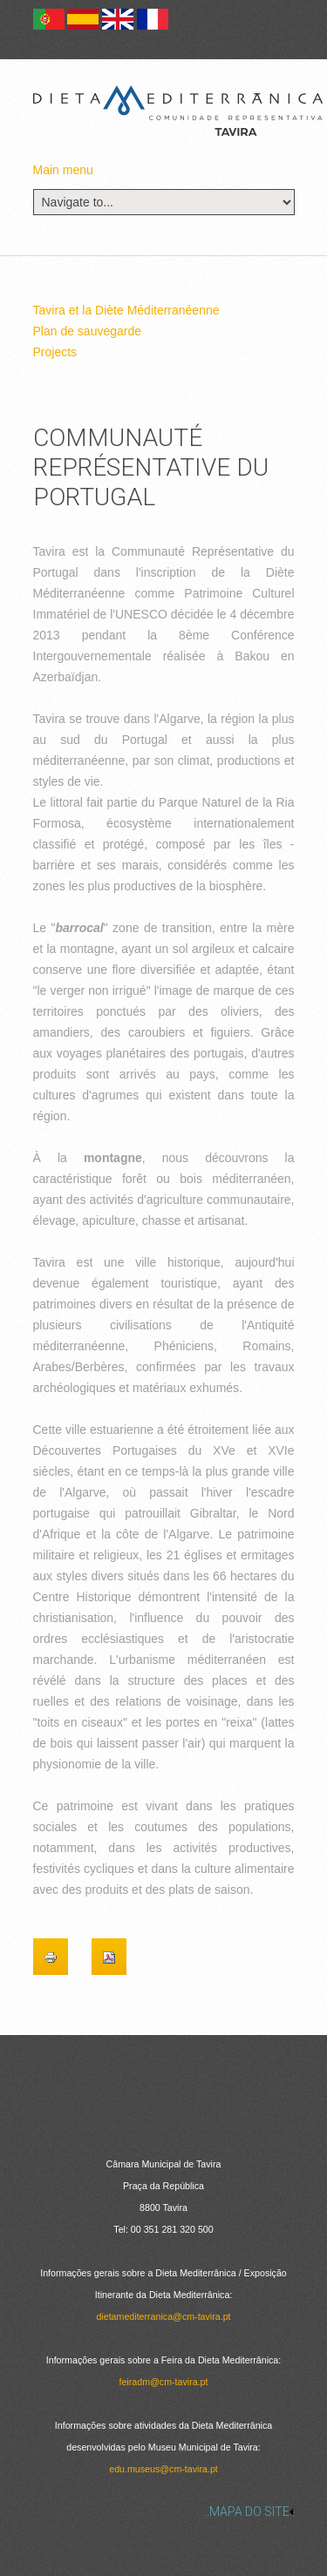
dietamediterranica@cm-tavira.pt (163, 2316)
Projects (55, 352)
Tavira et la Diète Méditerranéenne (126, 310)
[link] (164, 2511)
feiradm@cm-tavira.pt (163, 2382)
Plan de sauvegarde (87, 331)
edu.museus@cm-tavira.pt (163, 2469)
